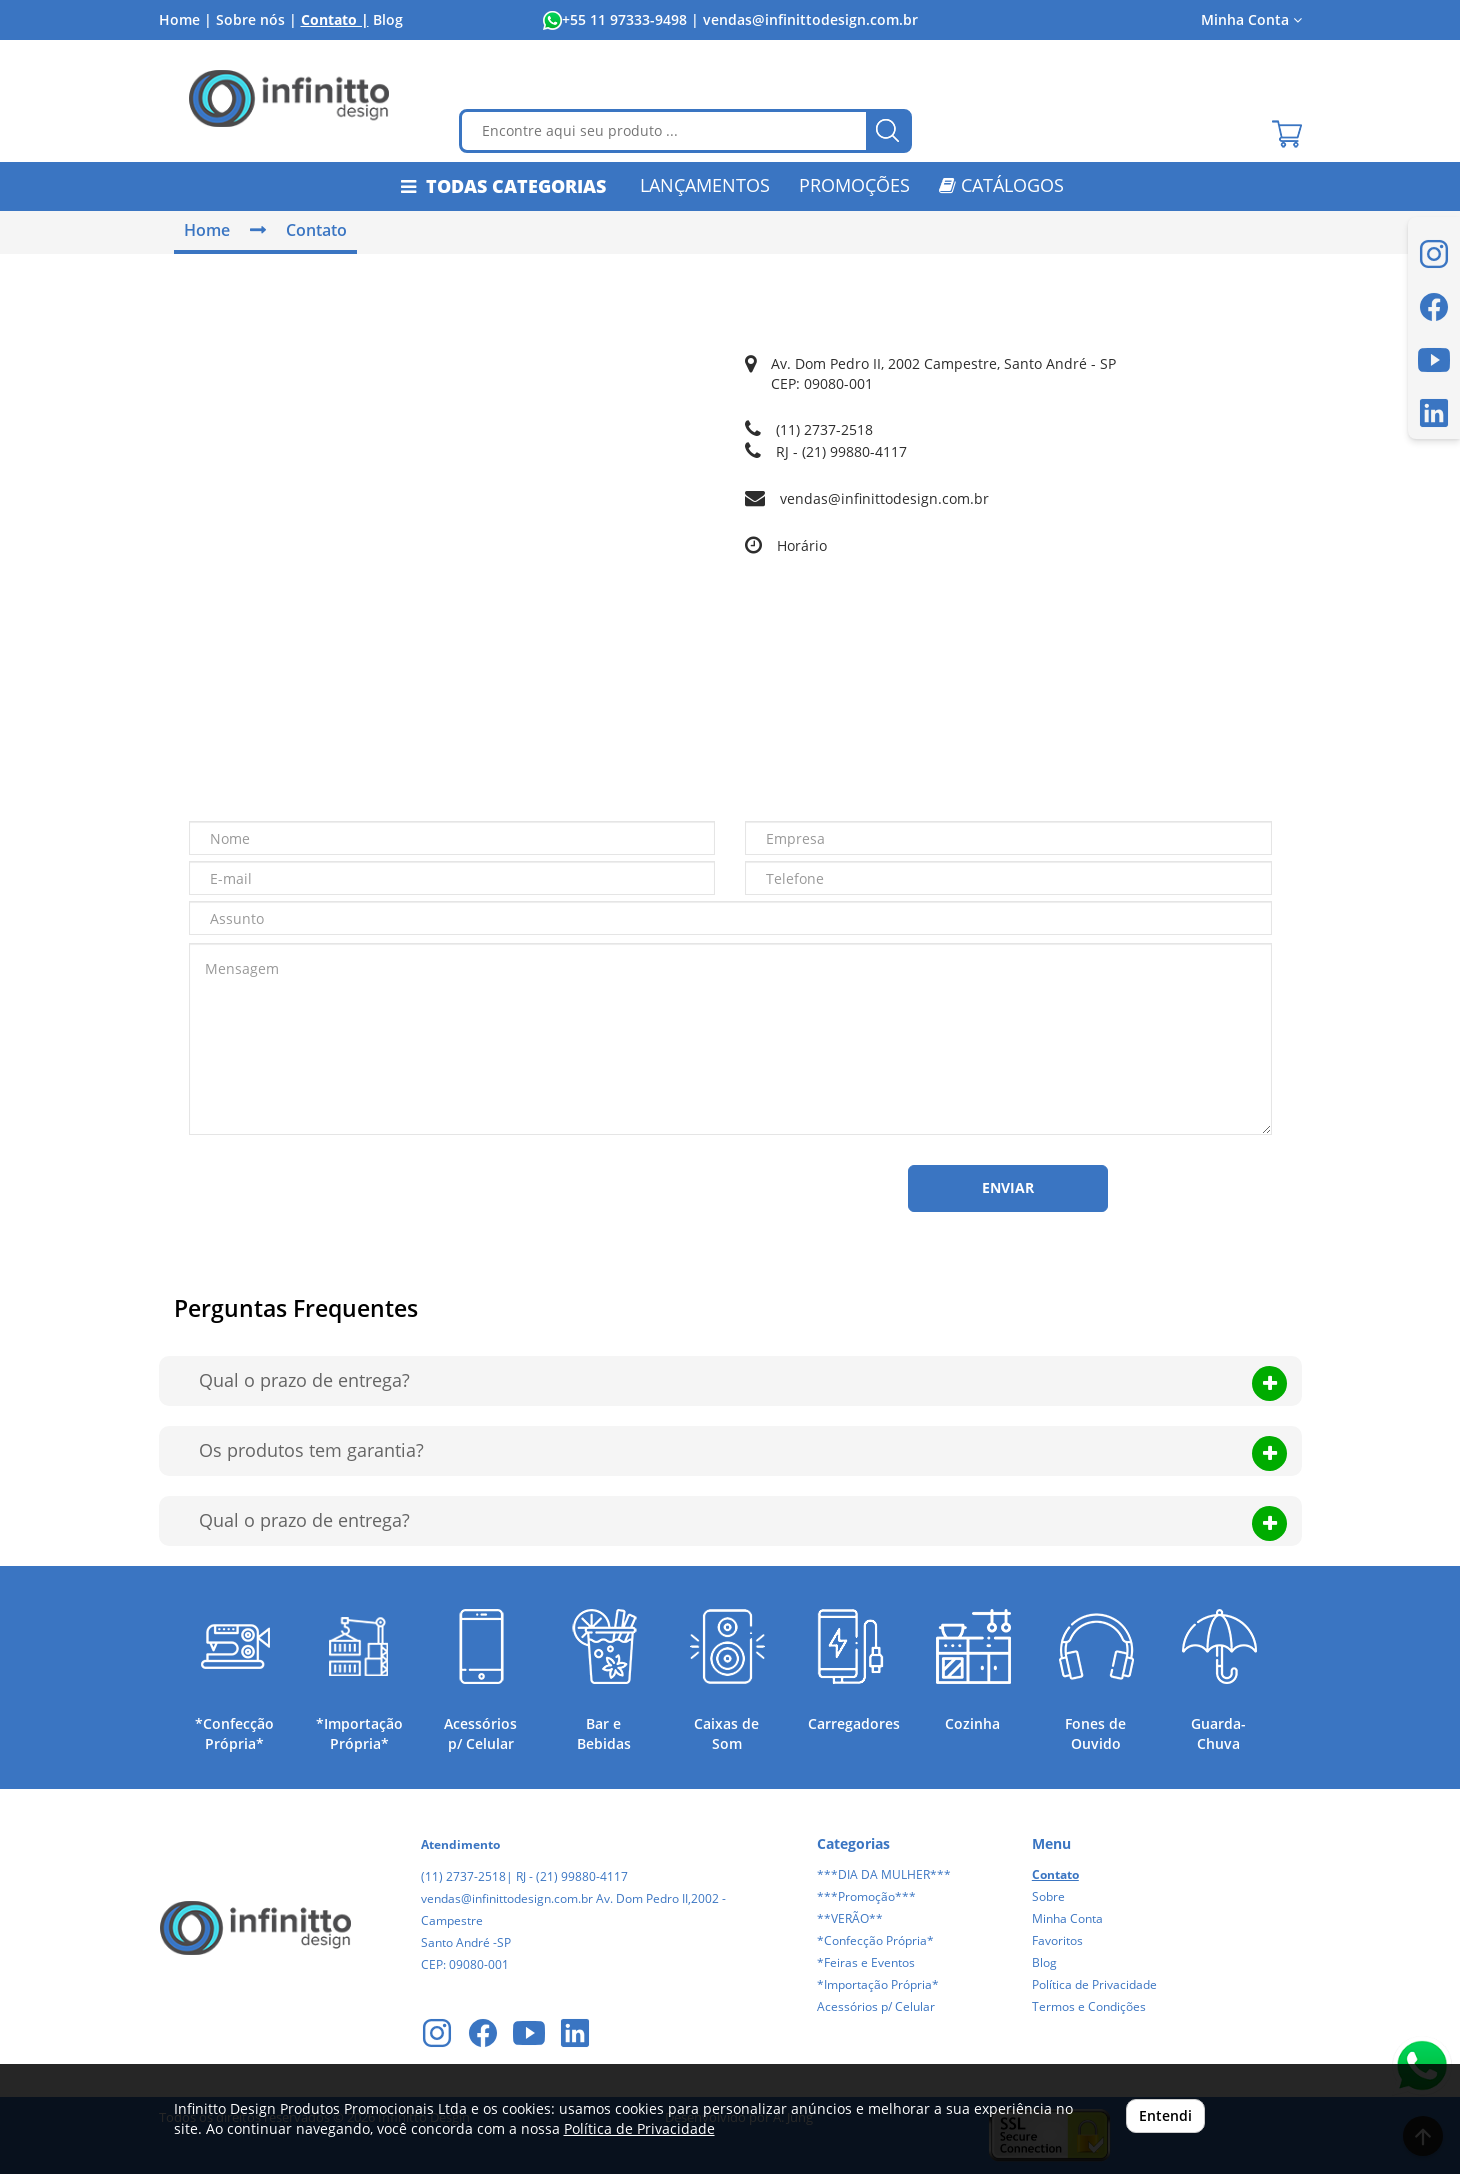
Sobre (1048, 1896)
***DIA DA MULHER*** (884, 1874)
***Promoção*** (866, 1896)
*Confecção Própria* (875, 1940)
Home (207, 230)
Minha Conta (1251, 19)
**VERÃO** (850, 1918)
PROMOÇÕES (854, 185)
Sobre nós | (256, 19)
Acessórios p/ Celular (876, 2006)
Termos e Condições (1089, 2006)
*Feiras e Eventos (866, 1962)
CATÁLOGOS (1001, 185)
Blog (388, 19)
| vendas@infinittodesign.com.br (802, 19)
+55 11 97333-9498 (624, 19)
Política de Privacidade (1094, 1984)
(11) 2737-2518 (824, 429)
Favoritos (1057, 1940)
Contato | (335, 19)
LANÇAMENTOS (705, 185)
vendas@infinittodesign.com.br (884, 498)
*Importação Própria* (878, 1984)
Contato (316, 230)
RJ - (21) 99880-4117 (841, 451)
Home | (185, 19)
